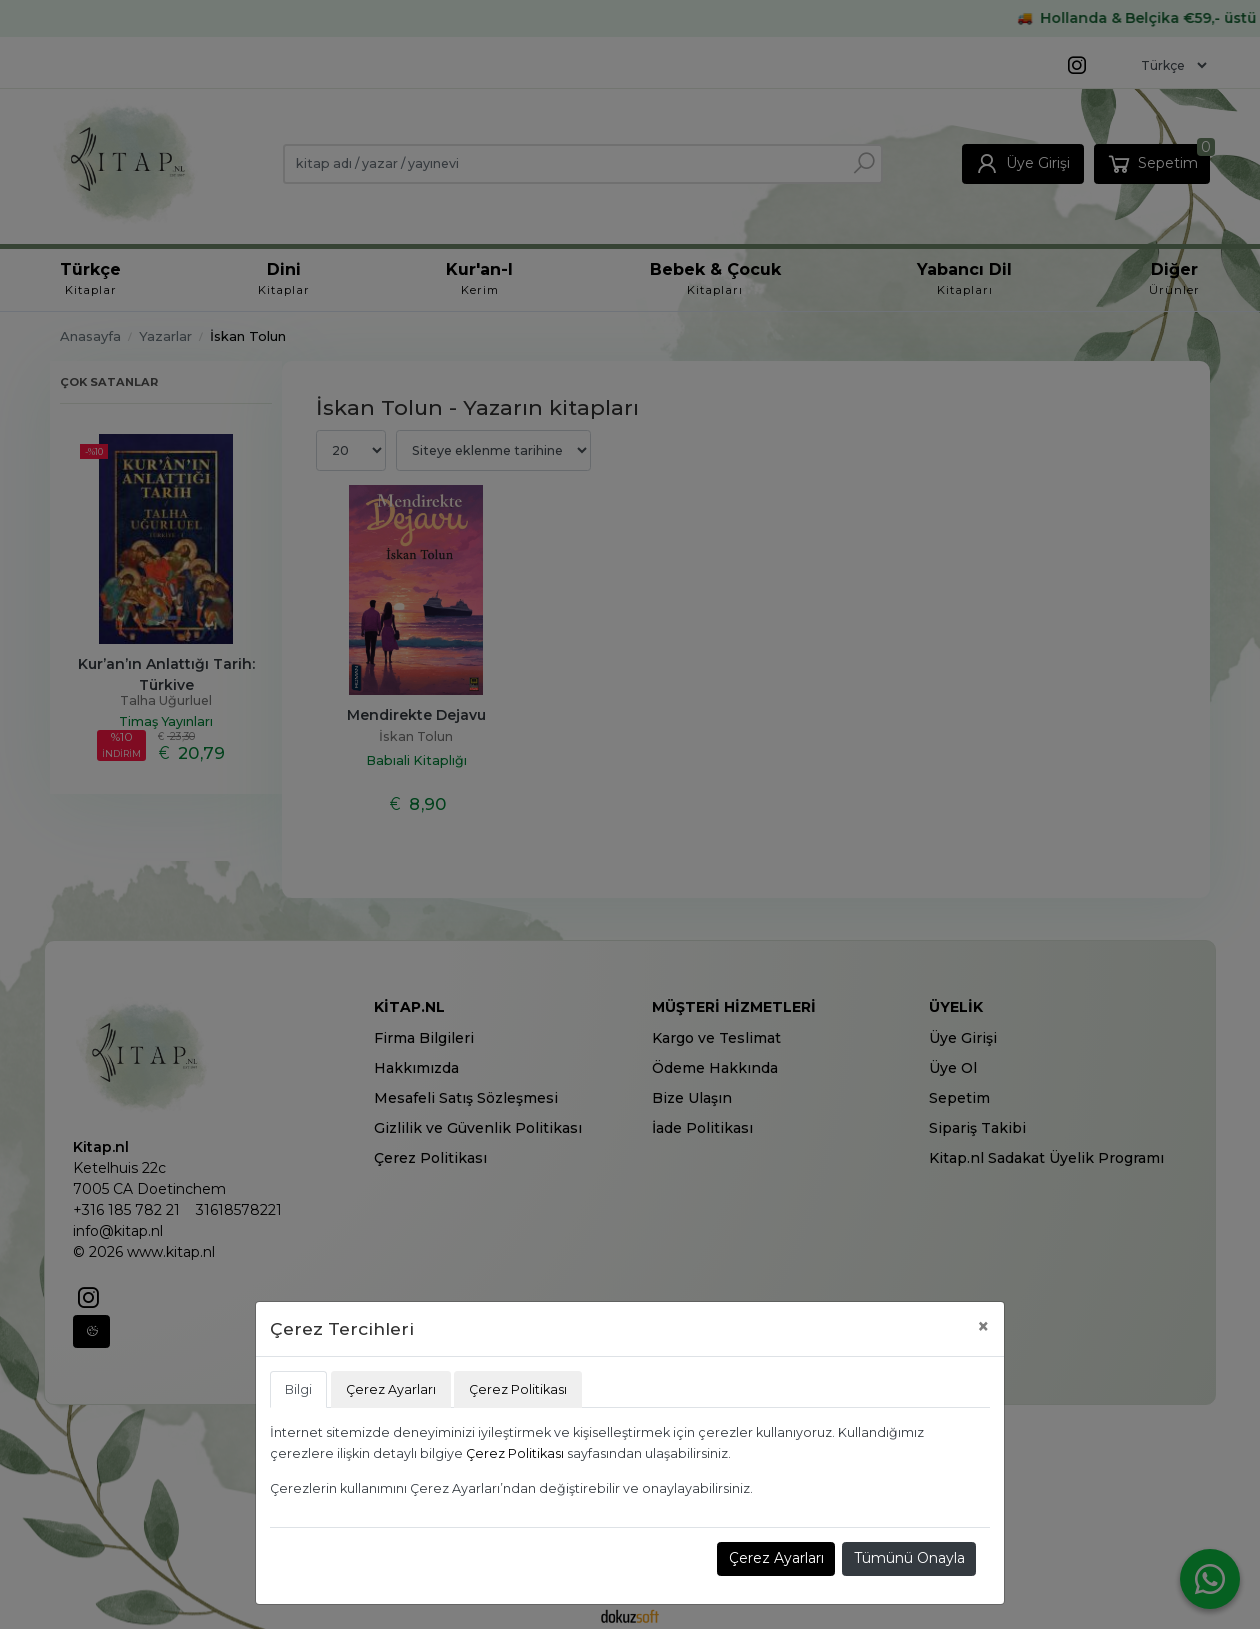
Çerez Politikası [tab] (518, 1389)
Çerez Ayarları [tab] (391, 1389)
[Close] (983, 1326)
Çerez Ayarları (776, 1558)
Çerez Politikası (515, 1453)
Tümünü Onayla (909, 1558)
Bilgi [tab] (298, 1389)
